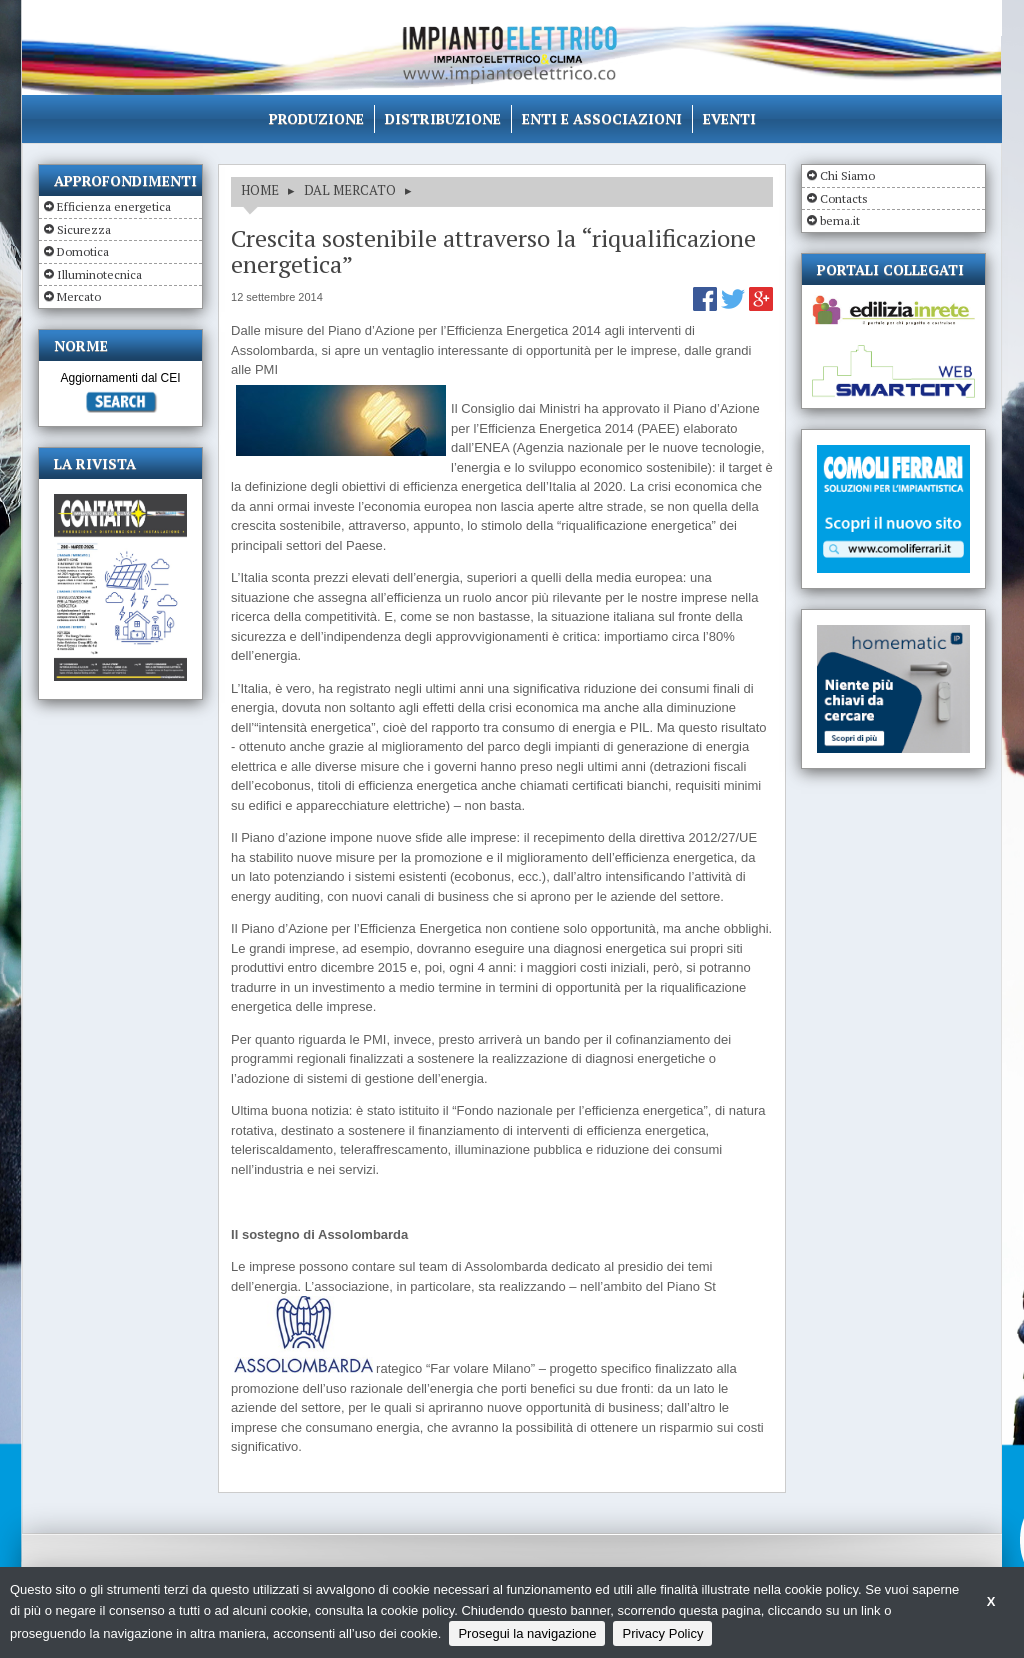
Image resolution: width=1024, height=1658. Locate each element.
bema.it (840, 220)
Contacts (844, 198)
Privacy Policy (662, 1633)
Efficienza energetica (114, 206)
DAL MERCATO (350, 190)
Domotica (83, 251)
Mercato (79, 296)
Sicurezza (84, 229)
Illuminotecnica (99, 274)
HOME (260, 190)
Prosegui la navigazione (527, 1633)
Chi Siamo (847, 175)
